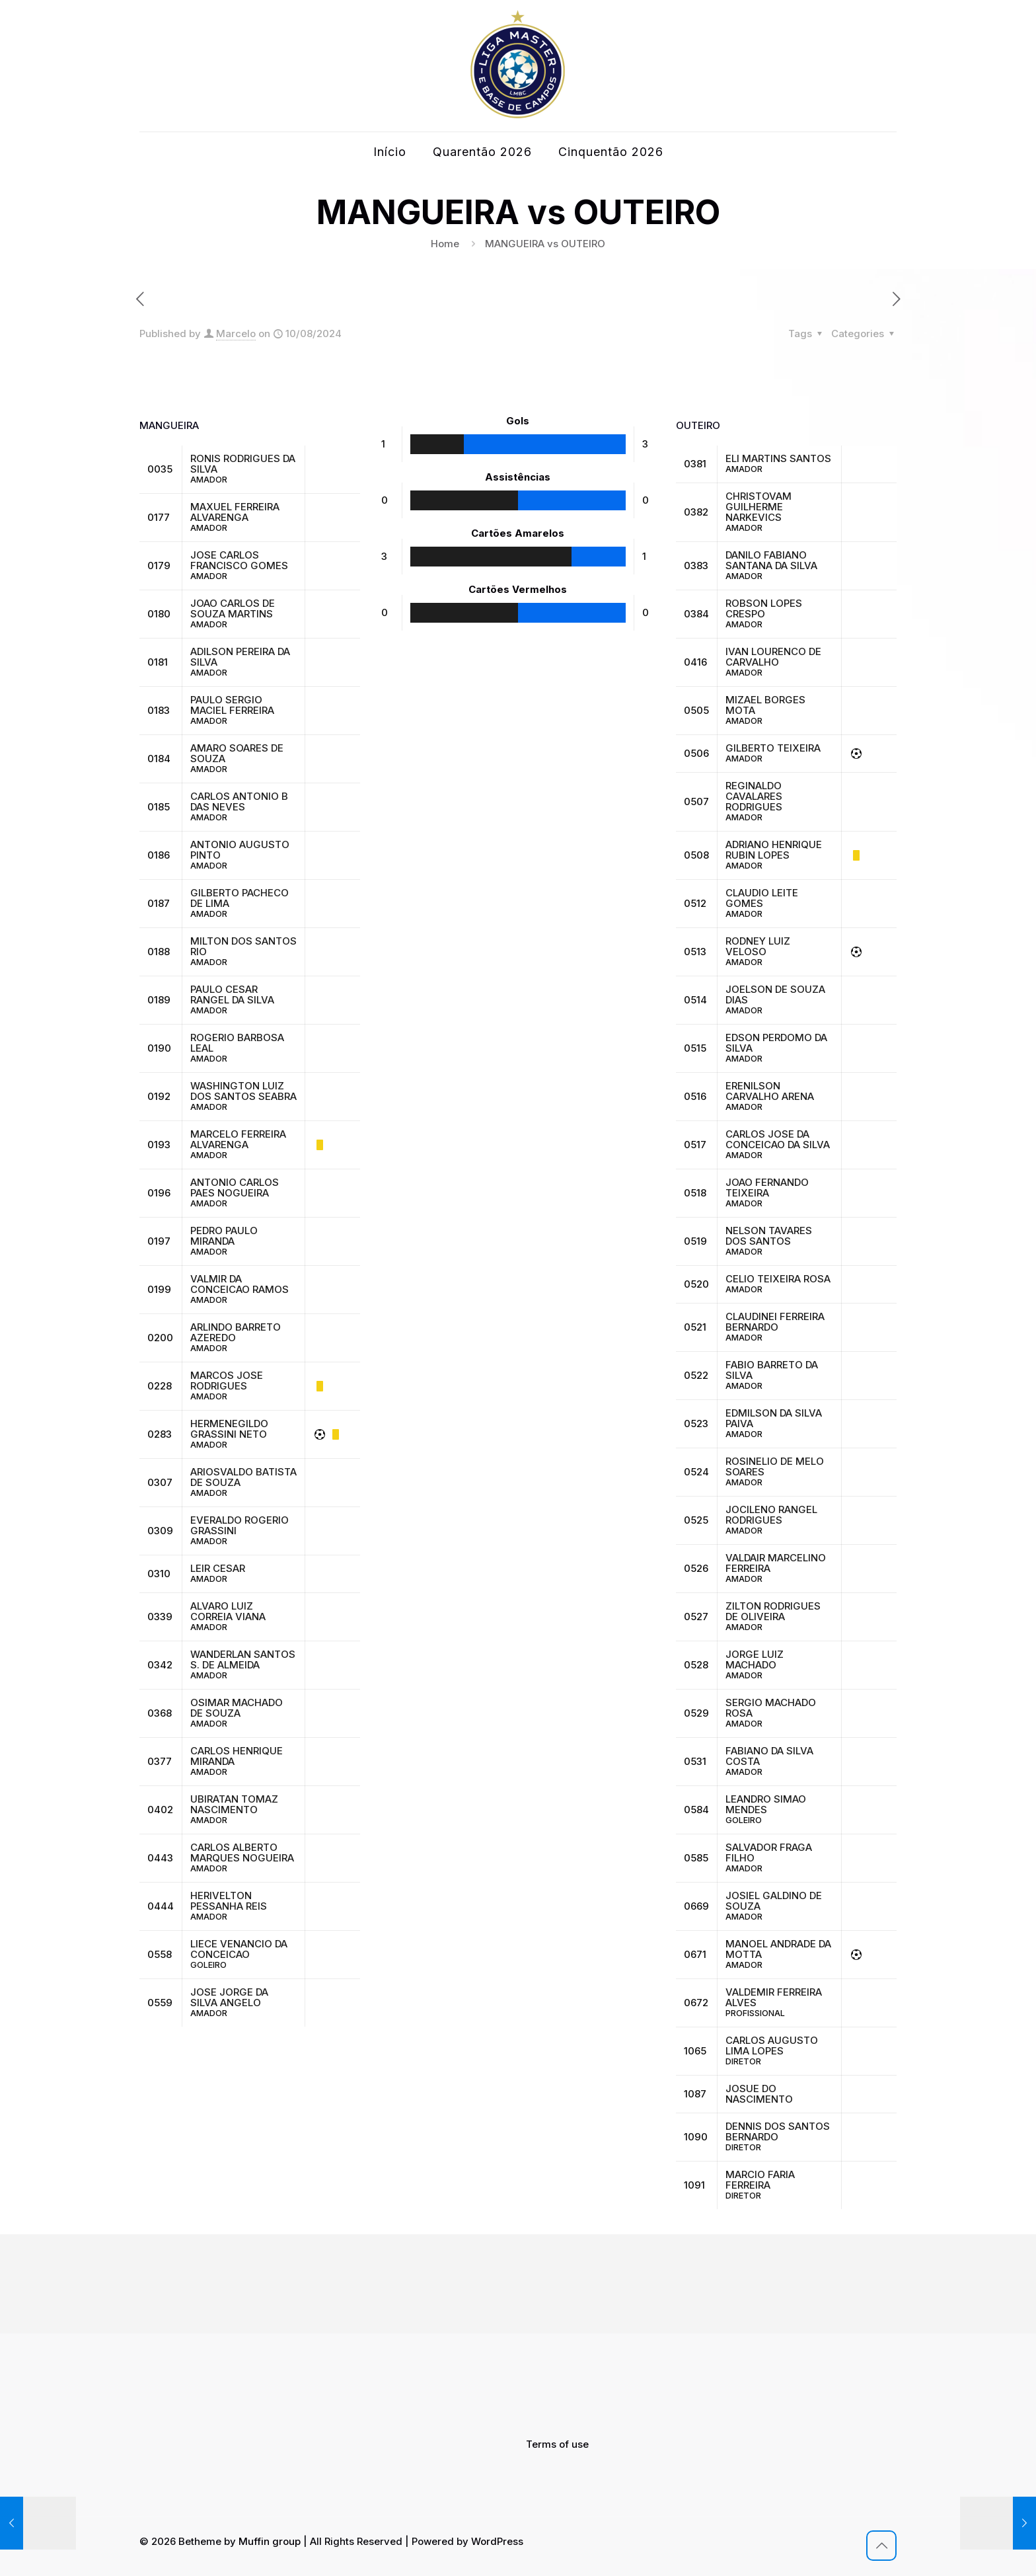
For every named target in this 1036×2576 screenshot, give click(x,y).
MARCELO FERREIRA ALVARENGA (238, 1139)
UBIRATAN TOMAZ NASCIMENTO (234, 1804)
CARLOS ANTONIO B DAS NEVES (239, 801)
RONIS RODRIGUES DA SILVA (242, 463)
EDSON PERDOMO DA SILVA (776, 1042)
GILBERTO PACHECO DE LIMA (239, 898)
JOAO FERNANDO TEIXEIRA (767, 1187)
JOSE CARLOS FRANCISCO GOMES (239, 560)
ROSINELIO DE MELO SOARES (774, 1466)
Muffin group (270, 2541)
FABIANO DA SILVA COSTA (769, 1756)
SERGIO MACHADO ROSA (770, 1707)
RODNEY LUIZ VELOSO (757, 946)
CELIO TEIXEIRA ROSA (778, 1278)
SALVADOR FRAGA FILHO (768, 1852)
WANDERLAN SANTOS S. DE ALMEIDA (242, 1659)
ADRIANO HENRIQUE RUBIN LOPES (773, 849)
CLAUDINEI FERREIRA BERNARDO (775, 1321)
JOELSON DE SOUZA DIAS (775, 994)
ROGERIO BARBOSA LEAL (237, 1042)
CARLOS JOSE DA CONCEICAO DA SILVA (777, 1139)
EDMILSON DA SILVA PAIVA (773, 1418)
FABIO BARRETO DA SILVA (771, 1370)
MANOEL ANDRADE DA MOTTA (778, 1949)
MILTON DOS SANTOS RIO (243, 946)
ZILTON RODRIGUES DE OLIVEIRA (773, 1611)
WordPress (497, 2541)
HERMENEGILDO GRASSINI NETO (229, 1428)
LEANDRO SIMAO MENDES (765, 1804)
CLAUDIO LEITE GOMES (761, 898)
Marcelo (236, 333)
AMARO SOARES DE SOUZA (236, 753)
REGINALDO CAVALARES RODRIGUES (753, 796)
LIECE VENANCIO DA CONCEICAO (238, 1949)
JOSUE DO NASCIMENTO (759, 2093)
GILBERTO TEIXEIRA (773, 748)
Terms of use (557, 2444)
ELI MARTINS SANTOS (778, 458)
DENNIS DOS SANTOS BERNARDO (777, 2131)
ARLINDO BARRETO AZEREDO (235, 1332)
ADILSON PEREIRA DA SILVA (240, 656)
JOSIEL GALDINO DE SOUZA (773, 1900)
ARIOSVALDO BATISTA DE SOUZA (243, 1477)
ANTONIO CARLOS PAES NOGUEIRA (234, 1187)
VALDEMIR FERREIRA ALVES (773, 1997)
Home (445, 243)
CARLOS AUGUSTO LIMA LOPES (771, 2045)
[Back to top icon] (881, 2545)
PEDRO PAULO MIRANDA (224, 1235)
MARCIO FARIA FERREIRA (760, 2179)
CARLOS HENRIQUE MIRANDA (236, 1756)
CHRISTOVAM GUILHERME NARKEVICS (758, 507)
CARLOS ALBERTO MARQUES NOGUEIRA (242, 1852)
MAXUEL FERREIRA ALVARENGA (234, 512)
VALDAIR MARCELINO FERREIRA (775, 1563)
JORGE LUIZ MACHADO (754, 1659)
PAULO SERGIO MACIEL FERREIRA (232, 705)
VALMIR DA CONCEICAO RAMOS (239, 1284)
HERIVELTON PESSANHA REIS (228, 1900)
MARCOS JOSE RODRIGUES (226, 1380)
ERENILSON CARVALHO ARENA (769, 1091)
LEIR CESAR (217, 1568)
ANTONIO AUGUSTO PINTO (239, 849)
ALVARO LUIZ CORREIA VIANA (228, 1611)
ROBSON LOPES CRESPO (763, 608)
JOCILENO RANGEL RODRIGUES (771, 1514)
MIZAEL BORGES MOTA (765, 705)
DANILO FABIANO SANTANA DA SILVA (771, 560)
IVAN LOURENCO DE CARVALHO (773, 656)
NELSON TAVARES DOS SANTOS (768, 1235)
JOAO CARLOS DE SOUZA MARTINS (232, 608)
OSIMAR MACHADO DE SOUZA (236, 1707)
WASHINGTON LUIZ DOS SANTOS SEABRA (243, 1091)
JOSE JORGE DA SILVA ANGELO (229, 1997)
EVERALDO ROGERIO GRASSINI (239, 1525)
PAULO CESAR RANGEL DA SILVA (232, 994)
